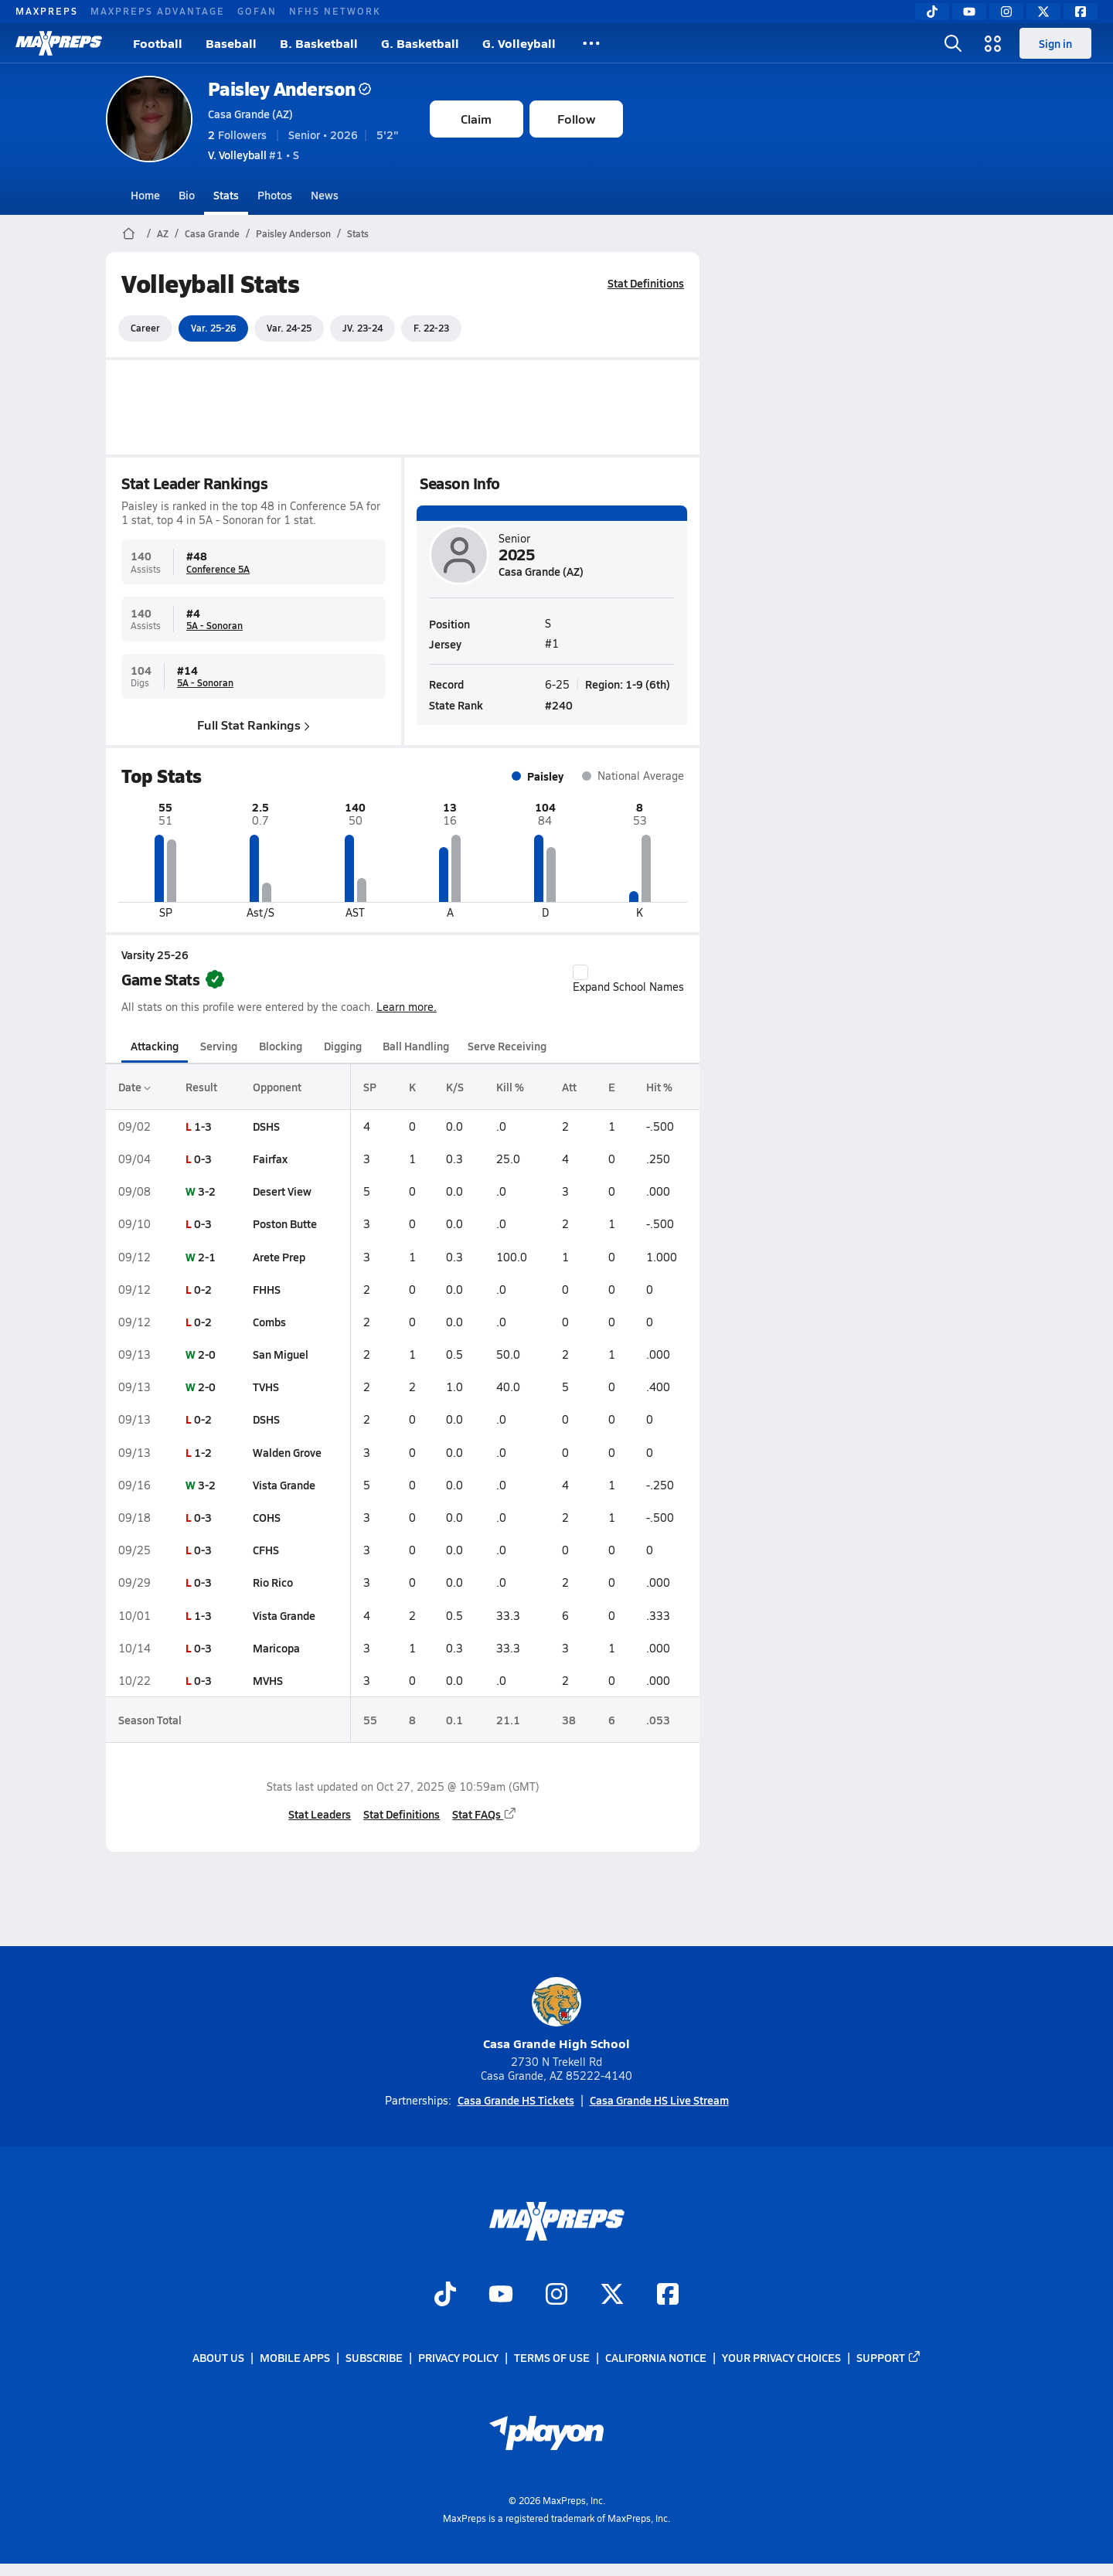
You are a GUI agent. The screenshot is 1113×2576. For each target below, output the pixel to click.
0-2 (203, 1289)
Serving (218, 1045)
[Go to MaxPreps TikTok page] (445, 2295)
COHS (266, 1517)
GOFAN (257, 11)
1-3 (203, 1126)
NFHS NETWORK (335, 11)
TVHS (265, 1386)
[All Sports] (591, 43)
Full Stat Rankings (253, 724)
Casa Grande (212, 233)
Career (145, 328)
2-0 (207, 1354)
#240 (559, 704)
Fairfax (269, 1158)
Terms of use (552, 2358)
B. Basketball (319, 43)
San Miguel (280, 1354)
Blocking (280, 1045)
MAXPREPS (46, 11)
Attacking (155, 1045)
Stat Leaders (319, 1814)
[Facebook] (1081, 11)
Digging (342, 1045)
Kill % (510, 1087)
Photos (274, 194)
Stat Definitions (646, 283)
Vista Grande (283, 1484)
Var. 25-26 (213, 328)
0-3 (203, 1158)
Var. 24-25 (289, 328)
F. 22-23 (431, 328)
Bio (187, 194)
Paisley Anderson (289, 88)
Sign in (1055, 43)
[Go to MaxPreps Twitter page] (612, 2295)
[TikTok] (932, 11)
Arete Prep (278, 1256)
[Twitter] (1043, 11)
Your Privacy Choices (781, 2358)
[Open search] (953, 43)
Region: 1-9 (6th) (627, 683)
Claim (476, 119)
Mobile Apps (295, 2358)
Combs (268, 1321)
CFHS (265, 1549)
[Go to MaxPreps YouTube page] (500, 2295)
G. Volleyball (519, 43)
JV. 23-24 (362, 328)
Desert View (281, 1191)
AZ (162, 233)
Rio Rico (272, 1582)
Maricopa (275, 1648)
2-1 (207, 1256)
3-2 (207, 1191)
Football (157, 43)
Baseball (231, 43)
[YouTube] (969, 11)
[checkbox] (580, 972)
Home (145, 194)
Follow (576, 119)
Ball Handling (416, 1045)
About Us (218, 2358)
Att (569, 1087)
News (325, 194)
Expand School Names (628, 979)
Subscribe (374, 2358)
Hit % (658, 1087)
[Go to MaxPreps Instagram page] (556, 2295)
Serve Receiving (507, 1045)
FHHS (266, 1289)
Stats (226, 194)
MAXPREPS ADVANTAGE (157, 11)
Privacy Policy (458, 2358)
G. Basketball (420, 43)
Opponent (276, 1087)
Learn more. (406, 1006)
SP (369, 1087)
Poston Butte (284, 1223)
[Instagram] (1006, 11)
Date (134, 1087)
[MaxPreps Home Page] (129, 233)
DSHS (265, 1126)
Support (888, 2358)
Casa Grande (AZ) (250, 114)
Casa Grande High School (556, 2014)
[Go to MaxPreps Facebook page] (667, 2295)
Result (201, 1087)
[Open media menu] (993, 43)
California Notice (655, 2358)
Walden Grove (286, 1452)
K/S (455, 1087)
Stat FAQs (484, 1814)
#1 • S (253, 154)
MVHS (267, 1680)
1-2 (203, 1452)
